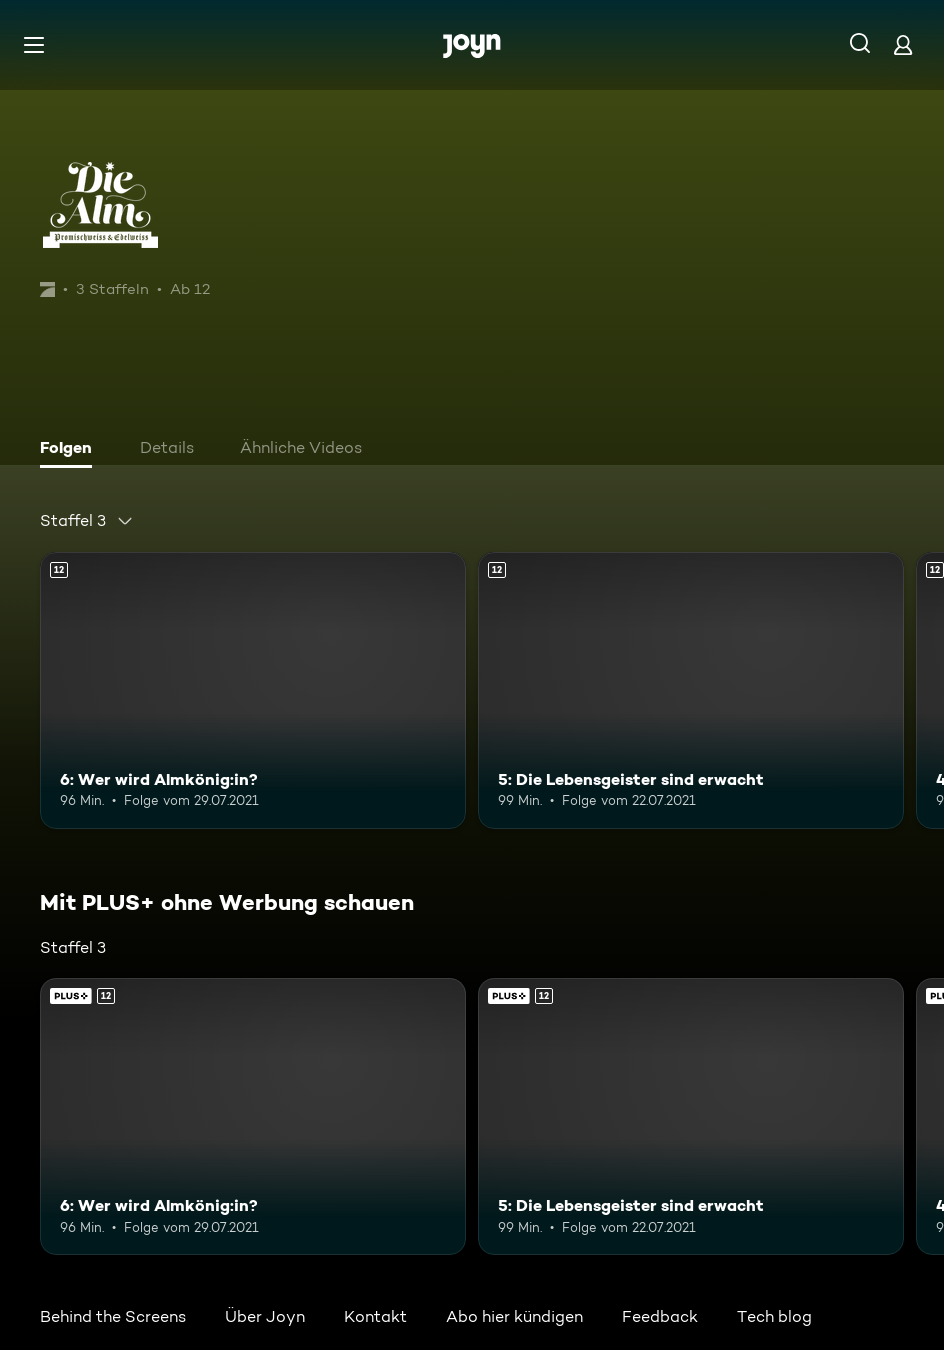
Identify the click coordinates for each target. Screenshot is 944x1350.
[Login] (903, 44)
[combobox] (87, 521)
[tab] (71, 450)
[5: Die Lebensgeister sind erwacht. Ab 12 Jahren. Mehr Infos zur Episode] (691, 690)
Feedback (660, 1316)
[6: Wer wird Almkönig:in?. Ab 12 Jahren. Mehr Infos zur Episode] (253, 690)
